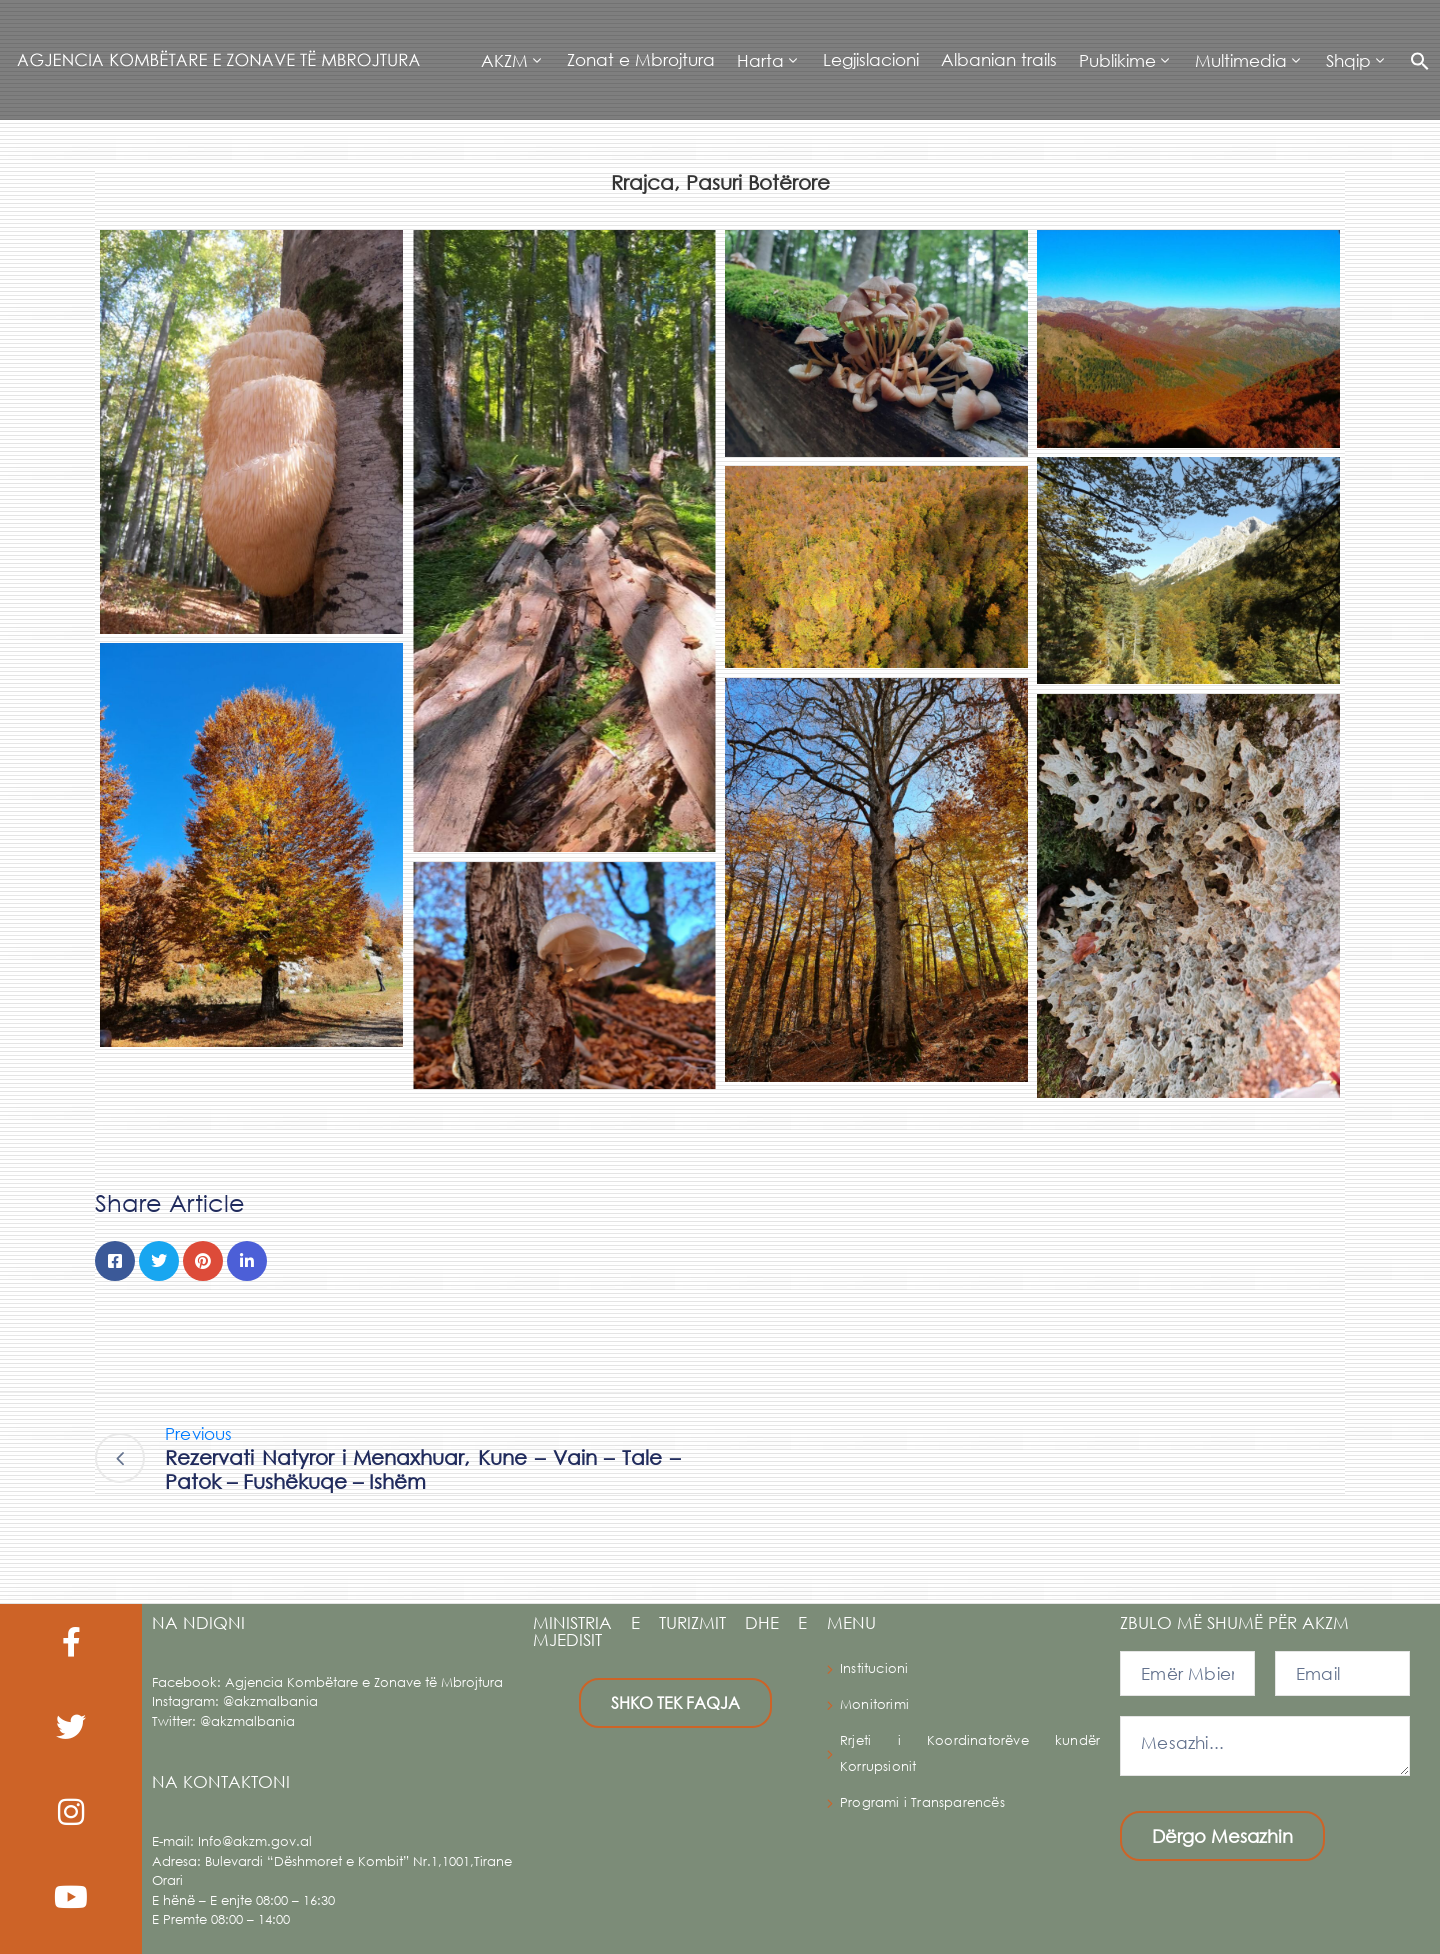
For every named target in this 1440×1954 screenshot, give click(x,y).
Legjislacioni (871, 59)
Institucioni (874, 1668)
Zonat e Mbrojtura (641, 59)
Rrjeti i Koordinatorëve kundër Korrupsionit (970, 1753)
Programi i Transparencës (922, 1802)
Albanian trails (999, 59)
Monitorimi (874, 1704)
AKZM (504, 60)
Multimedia (1241, 60)
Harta (760, 60)
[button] (1414, 60)
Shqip (1348, 60)
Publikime (1117, 60)
